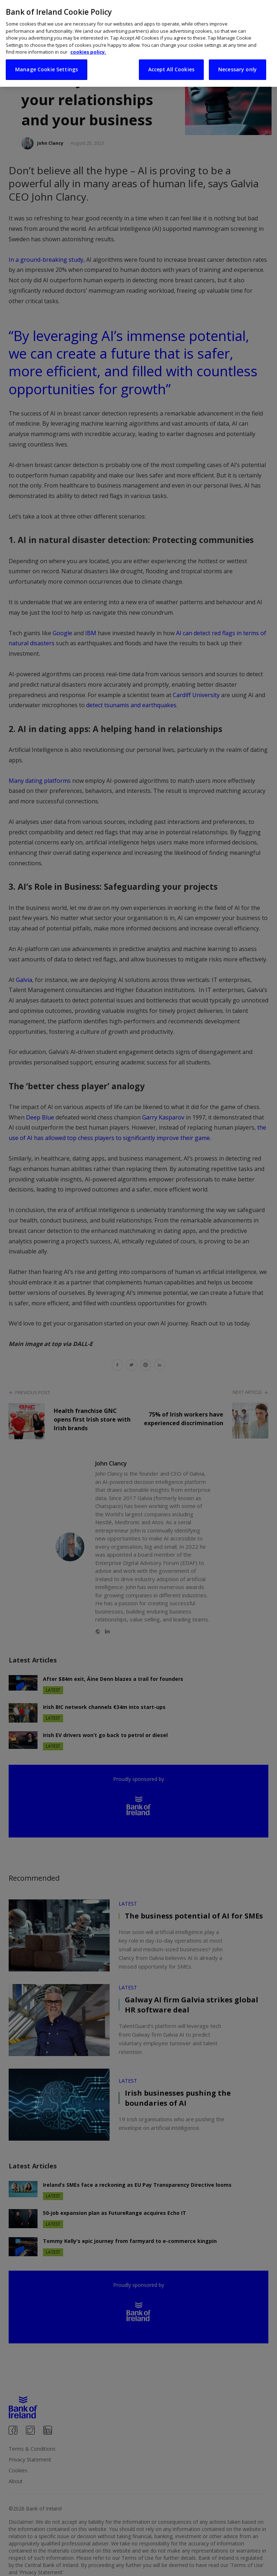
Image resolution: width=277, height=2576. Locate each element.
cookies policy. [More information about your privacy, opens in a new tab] (88, 45)
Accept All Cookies (171, 62)
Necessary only (237, 62)
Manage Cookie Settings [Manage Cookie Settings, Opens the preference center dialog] (46, 62)
